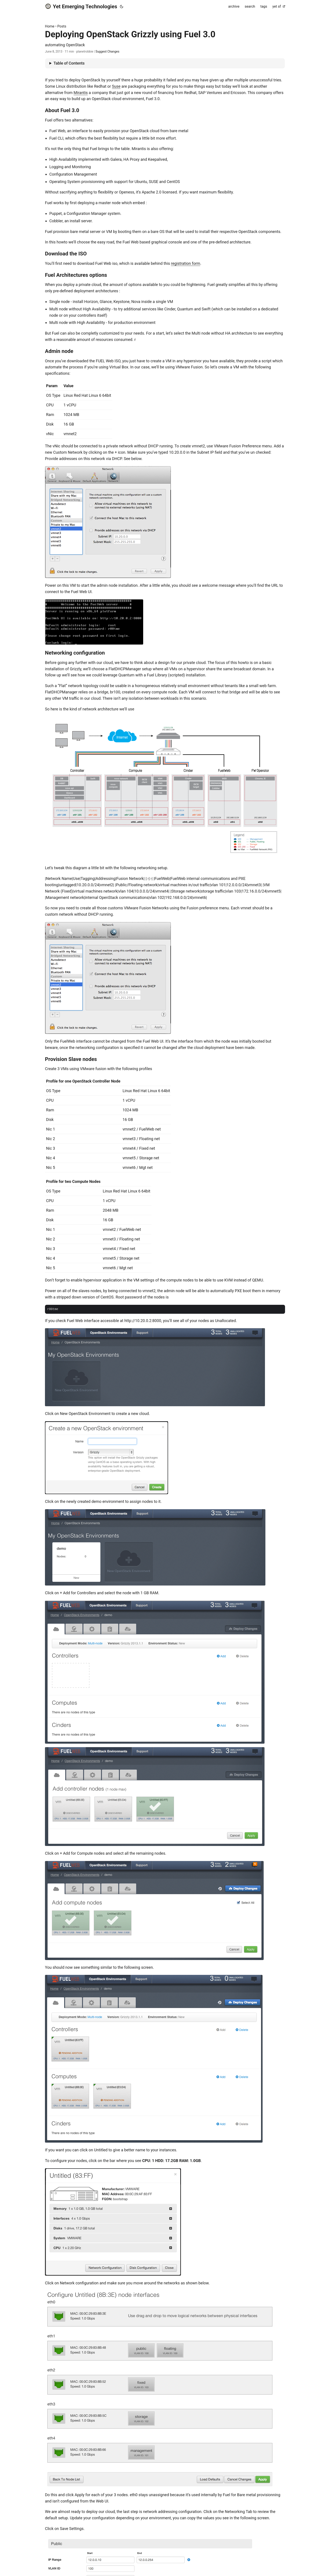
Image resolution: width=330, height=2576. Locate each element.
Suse (116, 86)
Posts (61, 26)
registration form (185, 263)
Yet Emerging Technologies (81, 6)
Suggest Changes (107, 51)
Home (49, 26)
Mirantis (81, 92)
